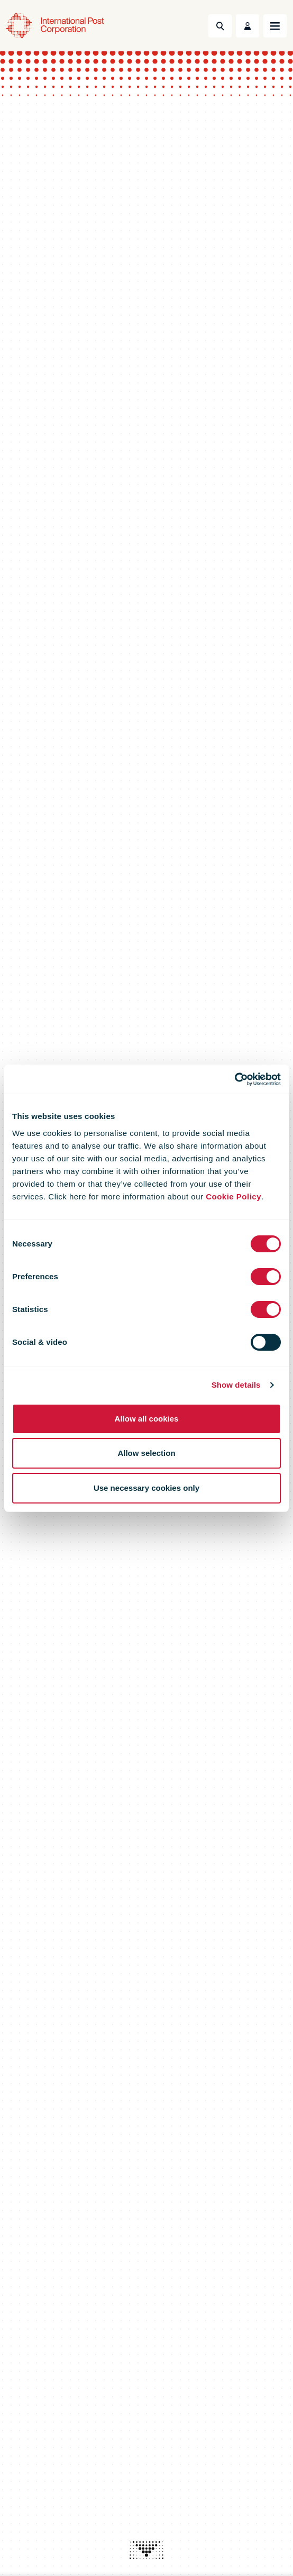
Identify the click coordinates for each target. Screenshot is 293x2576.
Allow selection (146, 1453)
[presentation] (146, 2550)
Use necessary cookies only (146, 1487)
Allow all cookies (147, 1418)
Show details (236, 1384)
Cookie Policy (233, 1196)
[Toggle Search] (220, 26)
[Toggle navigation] (275, 26)
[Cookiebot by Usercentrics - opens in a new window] (234, 1079)
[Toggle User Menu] (247, 26)
